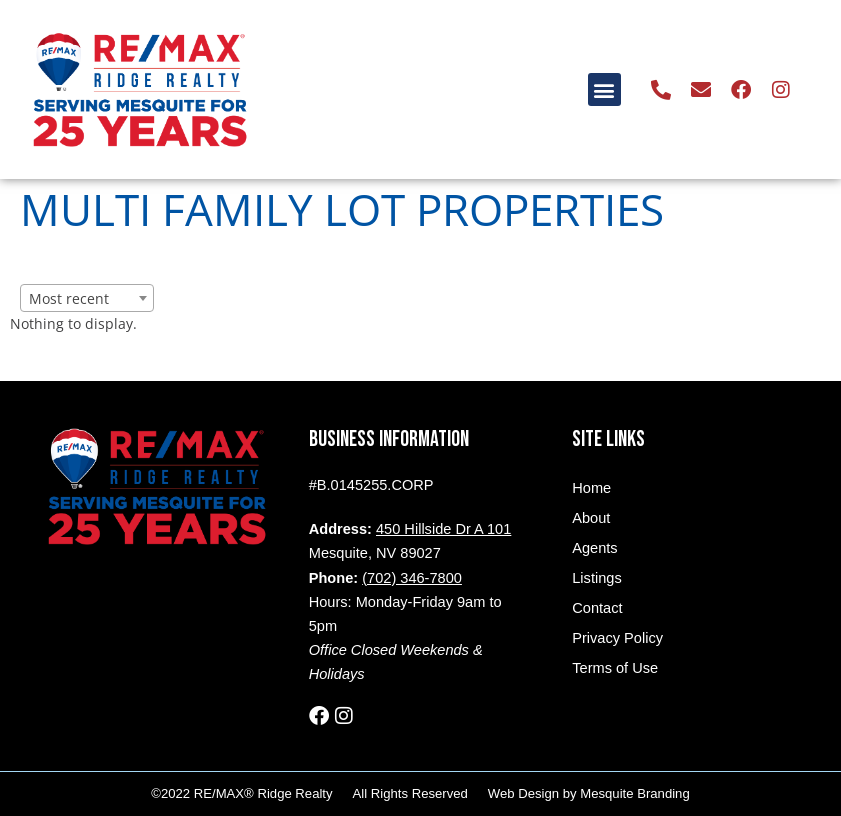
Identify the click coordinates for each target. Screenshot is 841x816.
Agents (594, 548)
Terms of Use (615, 668)
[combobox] (87, 298)
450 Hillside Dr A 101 (443, 529)
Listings (596, 578)
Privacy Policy (617, 638)
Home (591, 488)
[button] (604, 89)
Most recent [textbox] (69, 298)
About (591, 518)
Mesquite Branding (634, 793)
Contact (597, 608)
